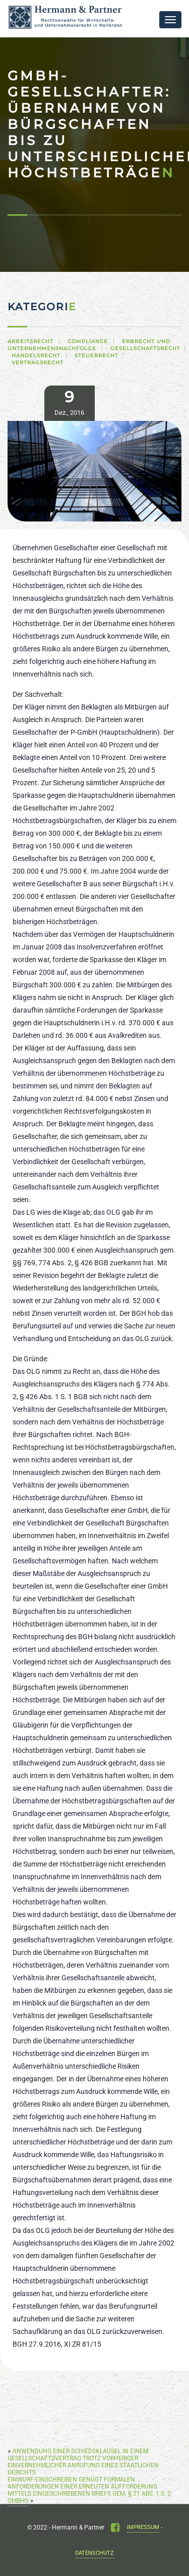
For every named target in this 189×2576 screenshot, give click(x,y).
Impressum (143, 2527)
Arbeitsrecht (30, 341)
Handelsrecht (36, 355)
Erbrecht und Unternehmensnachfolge (89, 345)
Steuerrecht (96, 355)
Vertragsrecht (38, 362)
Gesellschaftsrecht (145, 348)
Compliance (88, 341)
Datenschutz (94, 2553)
